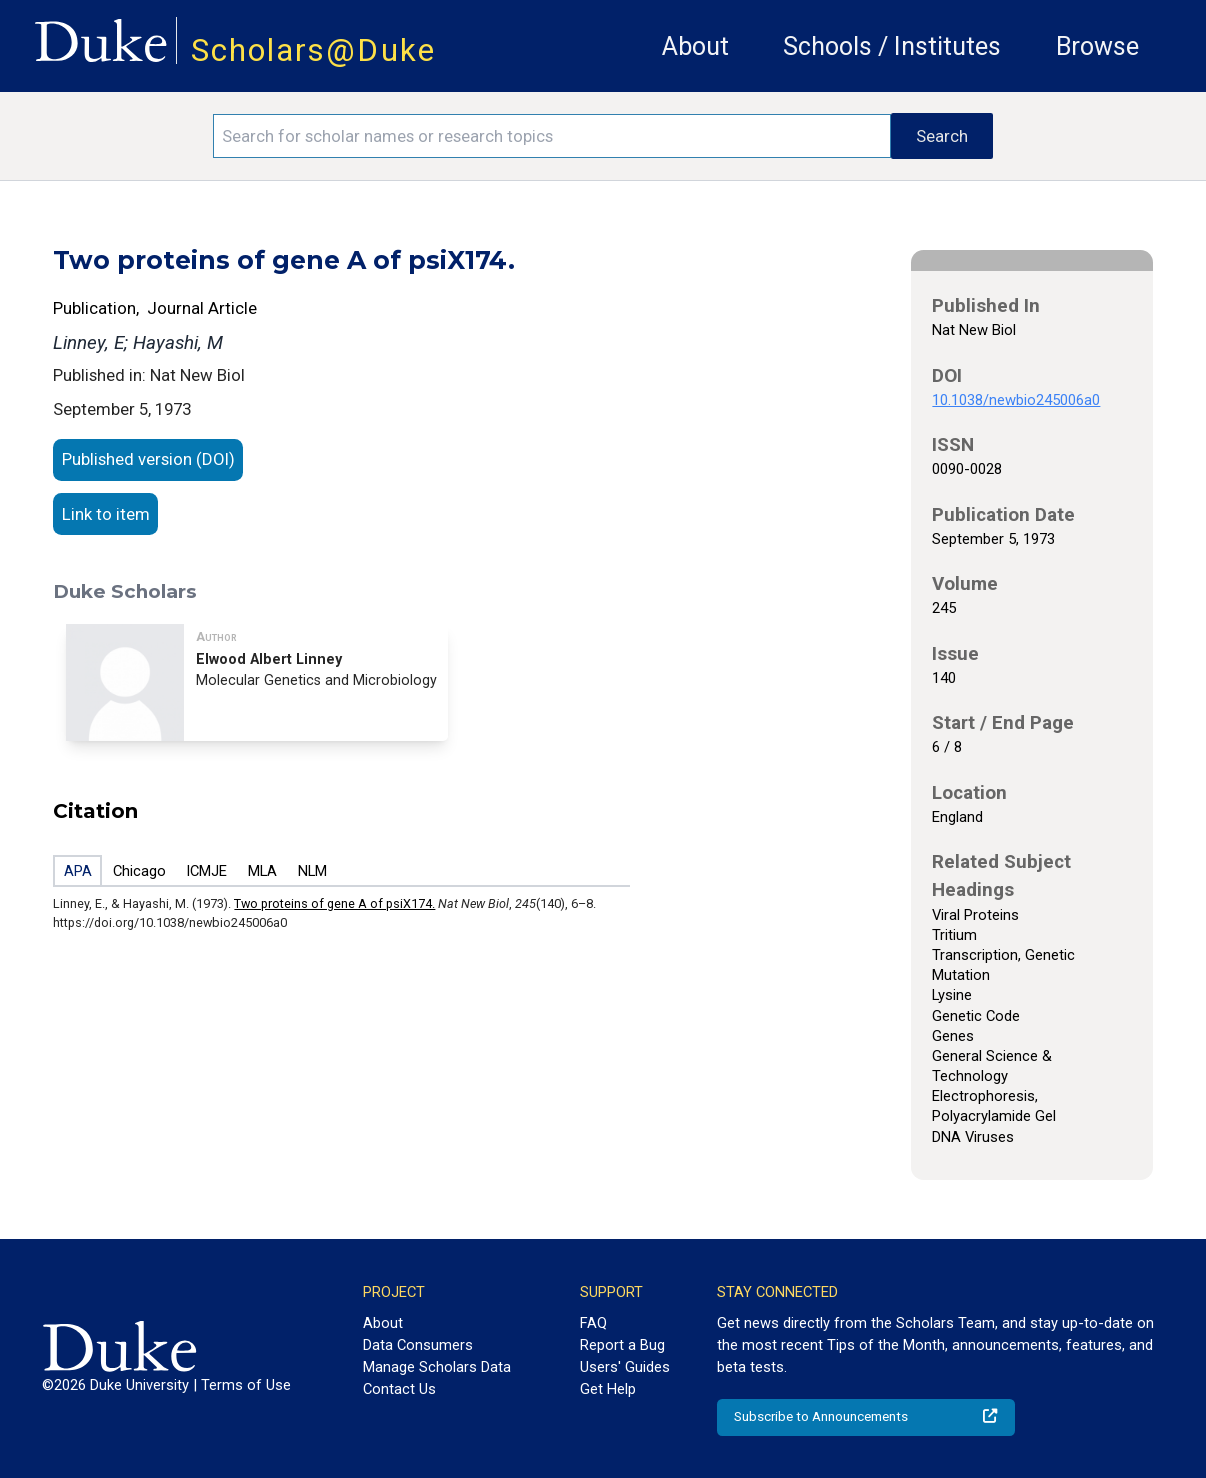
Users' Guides (625, 1367)
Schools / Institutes (892, 46)
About (695, 46)
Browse (1097, 46)
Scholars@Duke (313, 50)
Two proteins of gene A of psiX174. (334, 903)
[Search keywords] (552, 136)
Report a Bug (622, 1345)
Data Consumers (418, 1345)
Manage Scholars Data (437, 1367)
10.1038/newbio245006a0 (1016, 400)
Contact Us (399, 1389)
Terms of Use (246, 1385)
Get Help (608, 1389)
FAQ (593, 1323)
